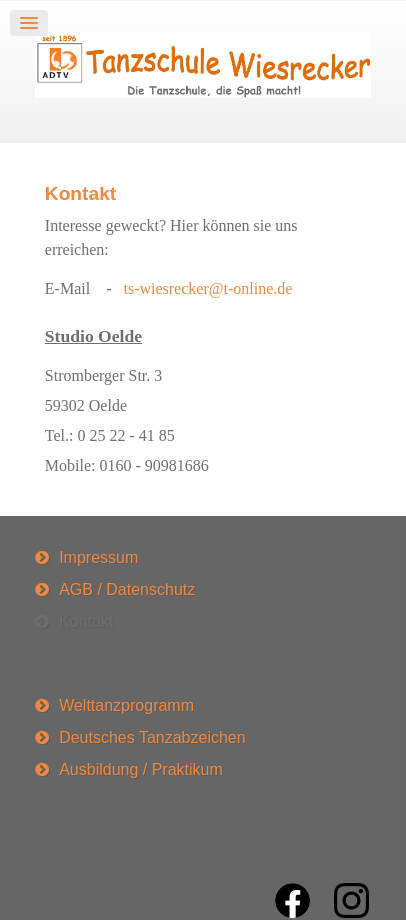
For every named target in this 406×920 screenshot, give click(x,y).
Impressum (98, 557)
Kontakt (80, 193)
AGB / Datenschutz (127, 589)
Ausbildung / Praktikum (141, 769)
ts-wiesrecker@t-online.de (207, 288)
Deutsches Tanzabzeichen (152, 737)
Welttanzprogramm (126, 705)
